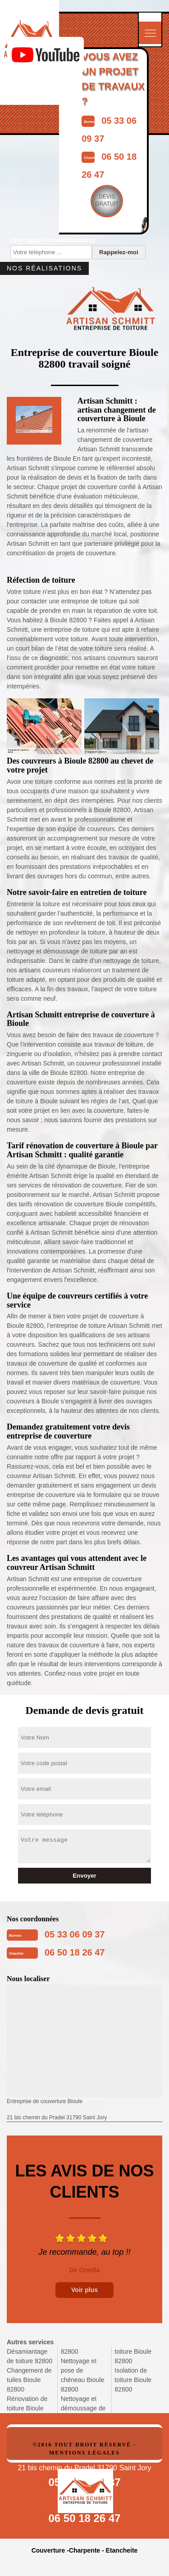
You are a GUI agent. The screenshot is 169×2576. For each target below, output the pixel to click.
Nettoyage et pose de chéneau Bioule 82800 (83, 2375)
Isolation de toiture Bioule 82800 (132, 2380)
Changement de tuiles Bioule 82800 (29, 2380)
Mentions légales (84, 2453)
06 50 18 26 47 (75, 1952)
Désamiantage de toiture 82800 (29, 2356)
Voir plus (84, 2289)
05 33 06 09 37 (75, 1934)
